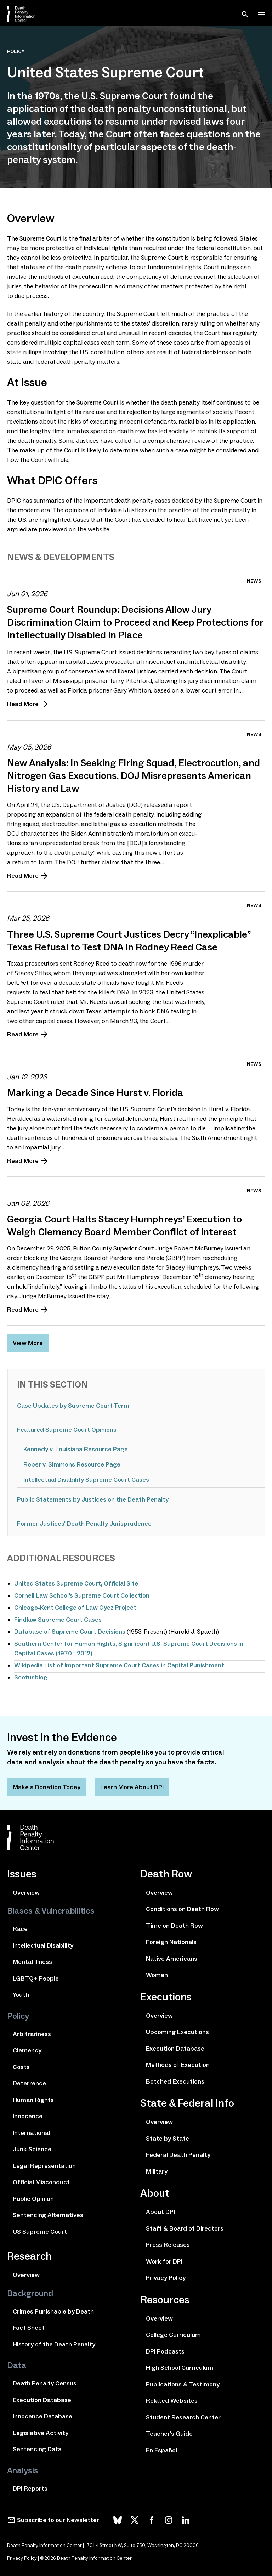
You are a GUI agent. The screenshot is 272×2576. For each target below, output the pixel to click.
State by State (167, 2138)
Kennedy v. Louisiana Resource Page (75, 1449)
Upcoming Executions (177, 2032)
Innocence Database (42, 2416)
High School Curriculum (179, 2368)
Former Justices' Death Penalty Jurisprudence (84, 1523)
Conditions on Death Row (182, 1909)
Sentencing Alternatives (48, 2215)
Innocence (27, 2116)
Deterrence (29, 2083)
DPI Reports (30, 2488)
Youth (21, 1995)
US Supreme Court (40, 2232)
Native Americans (171, 1958)
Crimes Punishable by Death (53, 2311)
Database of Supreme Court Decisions (69, 1632)
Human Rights (33, 2100)
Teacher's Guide (169, 2433)
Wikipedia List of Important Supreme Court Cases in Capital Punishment (119, 1665)
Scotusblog (30, 1677)
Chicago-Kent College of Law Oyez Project (75, 1607)
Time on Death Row (174, 1926)
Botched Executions (175, 2081)
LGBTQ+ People (36, 1978)
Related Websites (172, 2401)
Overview (26, 1893)
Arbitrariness (32, 2034)
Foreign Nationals (171, 1942)
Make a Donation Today (46, 1787)
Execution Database (42, 2400)
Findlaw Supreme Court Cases (58, 1619)
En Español (161, 2450)
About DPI (160, 2212)
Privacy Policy (166, 2278)
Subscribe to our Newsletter (58, 2520)
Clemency (27, 2050)
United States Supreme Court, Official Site (76, 1583)
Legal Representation (44, 2166)
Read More (23, 704)
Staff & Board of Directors (184, 2228)
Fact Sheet (29, 2328)
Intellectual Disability (43, 1945)
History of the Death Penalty (54, 2344)
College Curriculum (173, 2335)
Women (157, 1975)
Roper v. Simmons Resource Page (71, 1464)
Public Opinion (33, 2199)
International (31, 2133)
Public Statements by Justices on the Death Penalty (93, 1499)
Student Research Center (183, 2417)
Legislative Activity (40, 2433)
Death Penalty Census (44, 2383)
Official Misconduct (41, 2182)
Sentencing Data (37, 2449)
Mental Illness (32, 1962)
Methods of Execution (178, 2065)
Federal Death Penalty (178, 2155)
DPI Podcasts (165, 2351)
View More (28, 1343)
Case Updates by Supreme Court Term (73, 1406)
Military (157, 2171)
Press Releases (168, 2245)
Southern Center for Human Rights (64, 1644)
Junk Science (32, 2149)
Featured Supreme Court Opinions (67, 1430)
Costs (21, 2067)
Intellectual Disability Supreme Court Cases (86, 1480)
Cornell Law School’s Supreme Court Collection (81, 1595)
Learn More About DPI (132, 1787)
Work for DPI (164, 2261)
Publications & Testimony (183, 2384)
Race (20, 1929)
